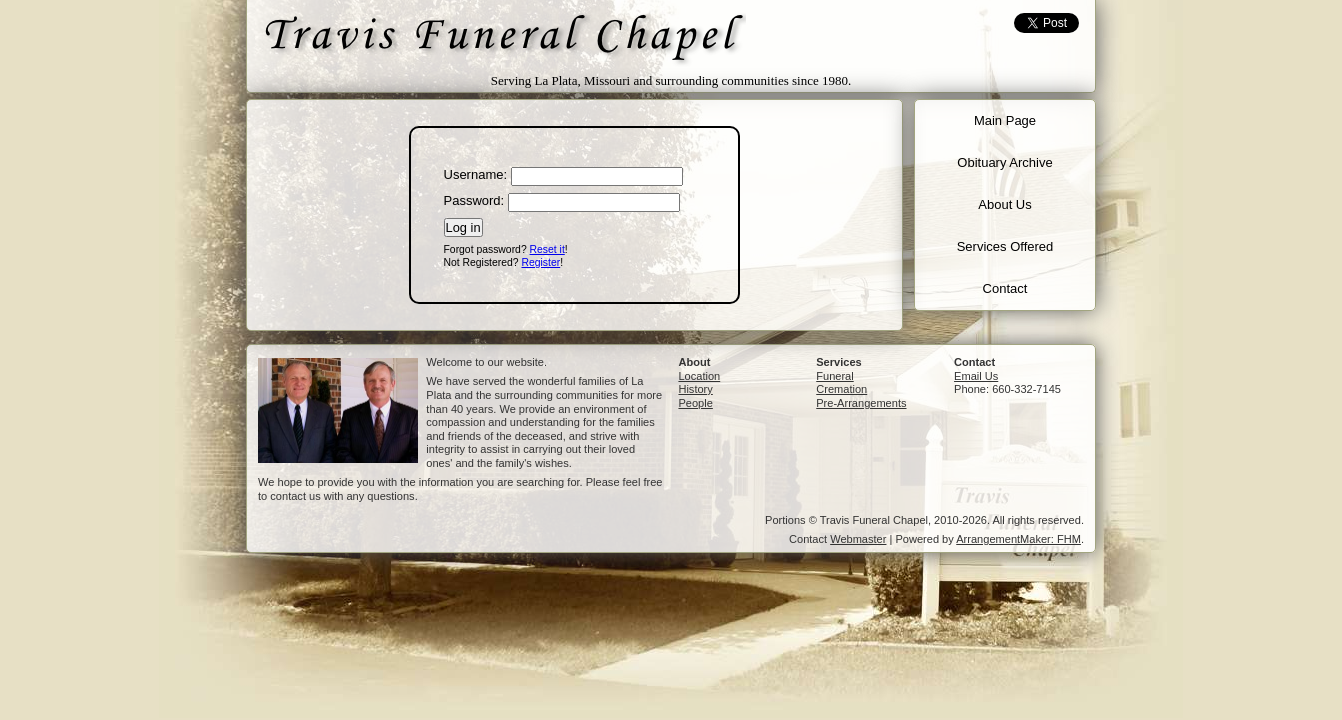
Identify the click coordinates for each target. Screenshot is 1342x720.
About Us (1004, 204)
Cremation (841, 389)
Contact (1005, 288)
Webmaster (858, 539)
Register (540, 262)
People (695, 403)
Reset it (547, 249)
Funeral (834, 376)
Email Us (976, 376)
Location (699, 376)
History (695, 389)
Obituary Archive (1004, 162)
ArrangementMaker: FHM (1018, 539)
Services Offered (1005, 246)
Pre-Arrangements (861, 403)
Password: (474, 200)
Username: (476, 174)
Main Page (1005, 120)
